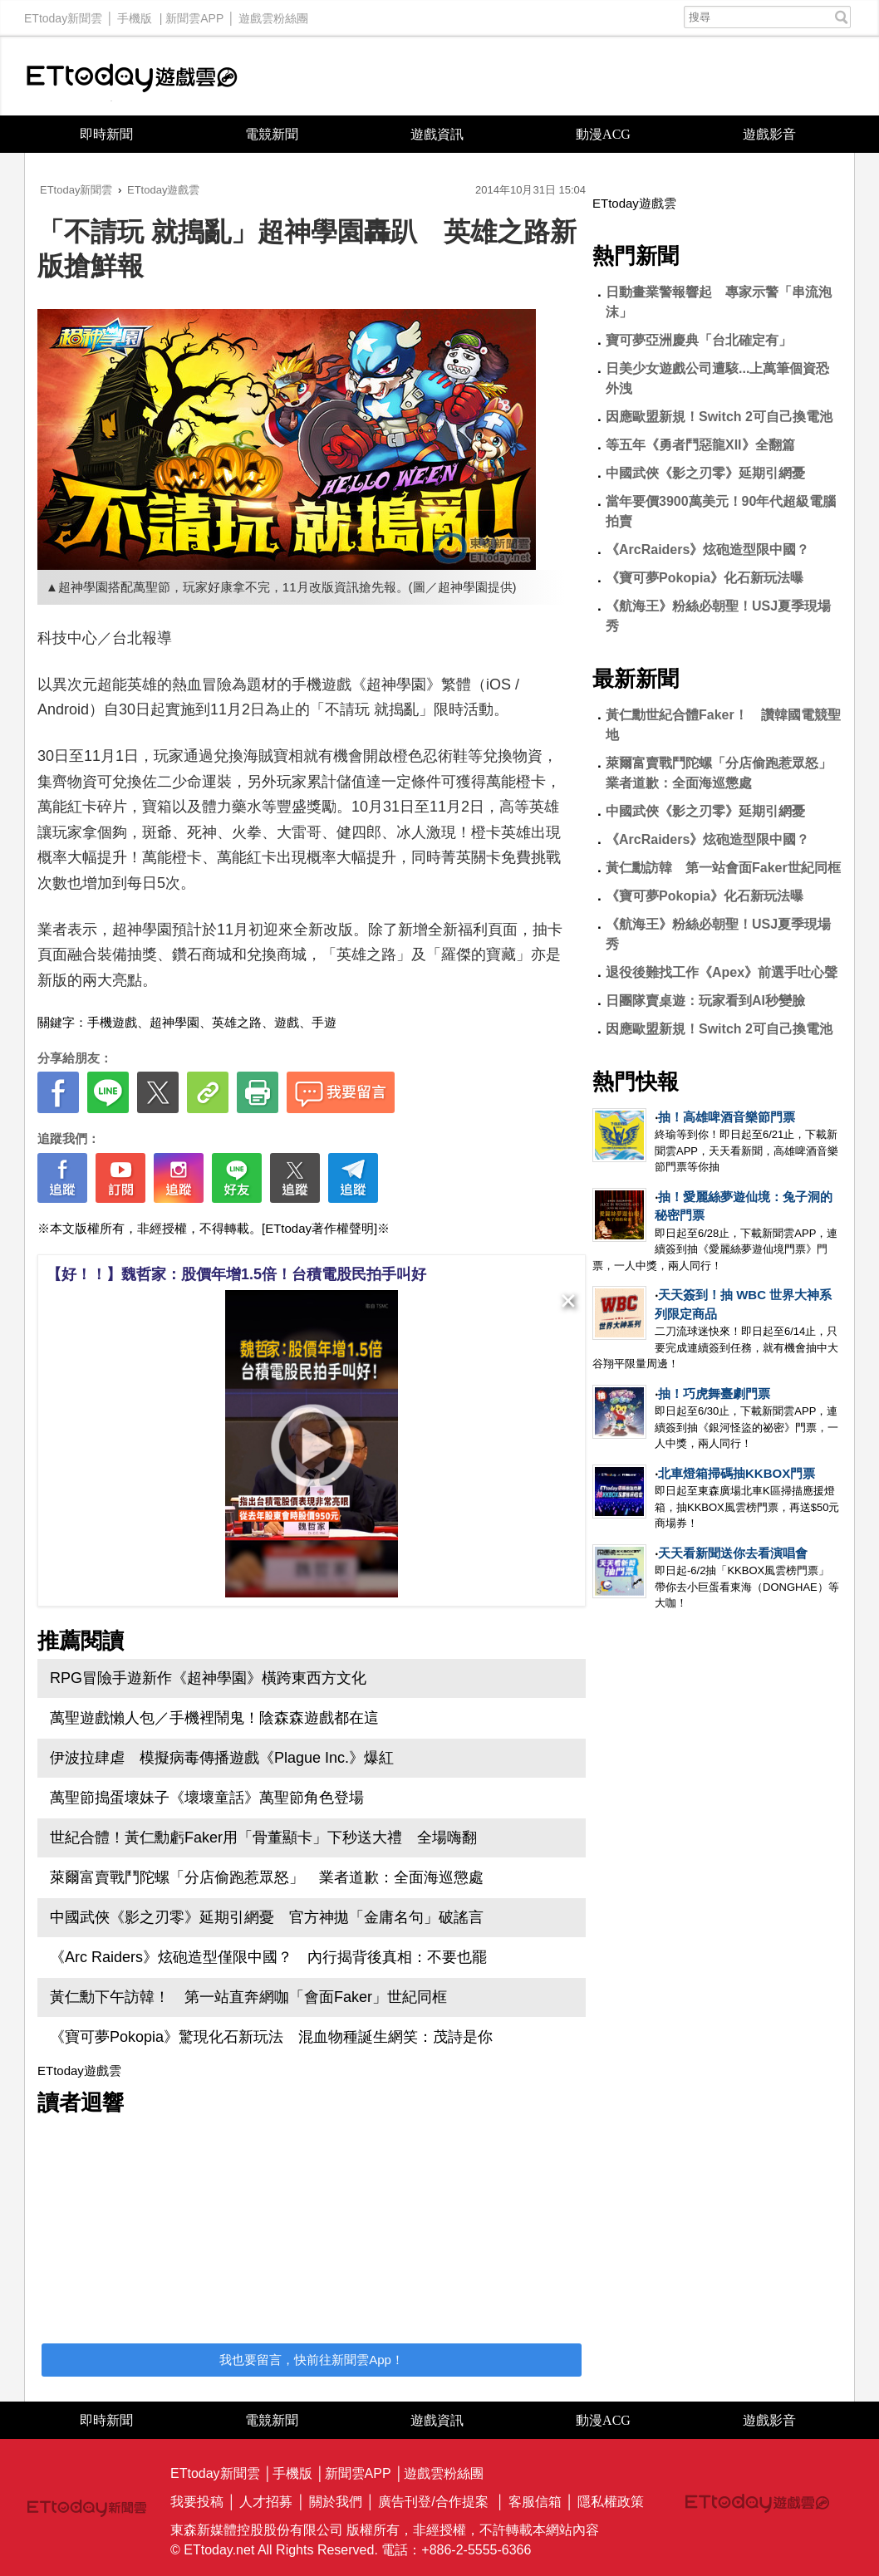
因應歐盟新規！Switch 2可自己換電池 (719, 417)
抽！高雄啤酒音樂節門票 (726, 1117)
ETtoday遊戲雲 (132, 76)
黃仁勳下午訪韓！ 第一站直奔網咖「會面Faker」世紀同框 (248, 1997)
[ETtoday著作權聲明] (319, 1228)
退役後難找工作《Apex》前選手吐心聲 (721, 972)
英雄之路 (237, 1022)
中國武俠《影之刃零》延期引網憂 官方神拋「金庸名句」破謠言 (267, 1917)
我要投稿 (196, 2502)
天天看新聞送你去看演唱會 (733, 1553)
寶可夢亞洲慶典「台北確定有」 (699, 340)
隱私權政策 (610, 2502)
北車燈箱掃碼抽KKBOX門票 (736, 1473)
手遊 (324, 1022)
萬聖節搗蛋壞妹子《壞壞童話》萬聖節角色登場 (207, 1797)
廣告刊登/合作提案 (433, 2502)
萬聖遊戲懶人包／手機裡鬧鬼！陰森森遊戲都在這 (214, 1718)
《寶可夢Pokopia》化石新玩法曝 (704, 578)
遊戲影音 (769, 134)
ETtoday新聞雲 (63, 14)
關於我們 (335, 2502)
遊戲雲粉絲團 (273, 14)
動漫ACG (603, 134)
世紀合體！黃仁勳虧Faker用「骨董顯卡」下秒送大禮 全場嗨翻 (263, 1837)
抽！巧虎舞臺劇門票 (714, 1393)
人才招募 (265, 2502)
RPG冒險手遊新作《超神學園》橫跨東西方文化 (208, 1678)
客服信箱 (535, 2502)
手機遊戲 (112, 1022)
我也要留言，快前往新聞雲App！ (311, 2360)
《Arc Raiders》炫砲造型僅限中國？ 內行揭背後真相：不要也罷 (268, 1957)
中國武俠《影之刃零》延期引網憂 (705, 473)
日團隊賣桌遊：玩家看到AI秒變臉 (705, 1001)
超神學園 (174, 1022)
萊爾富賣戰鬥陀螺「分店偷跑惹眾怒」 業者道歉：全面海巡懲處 (267, 1877)
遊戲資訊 (437, 134)
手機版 (134, 14)
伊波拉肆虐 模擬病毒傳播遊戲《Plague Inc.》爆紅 (222, 1757)
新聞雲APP (194, 14)
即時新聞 (106, 134)
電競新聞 (271, 134)
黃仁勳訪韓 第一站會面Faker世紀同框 (723, 868)
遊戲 (286, 1022)
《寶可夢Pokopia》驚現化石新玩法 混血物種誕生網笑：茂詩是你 (271, 2037)
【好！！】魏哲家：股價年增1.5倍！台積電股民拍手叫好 (236, 1274)
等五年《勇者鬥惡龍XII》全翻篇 (700, 445)
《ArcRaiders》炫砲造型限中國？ (707, 549)
